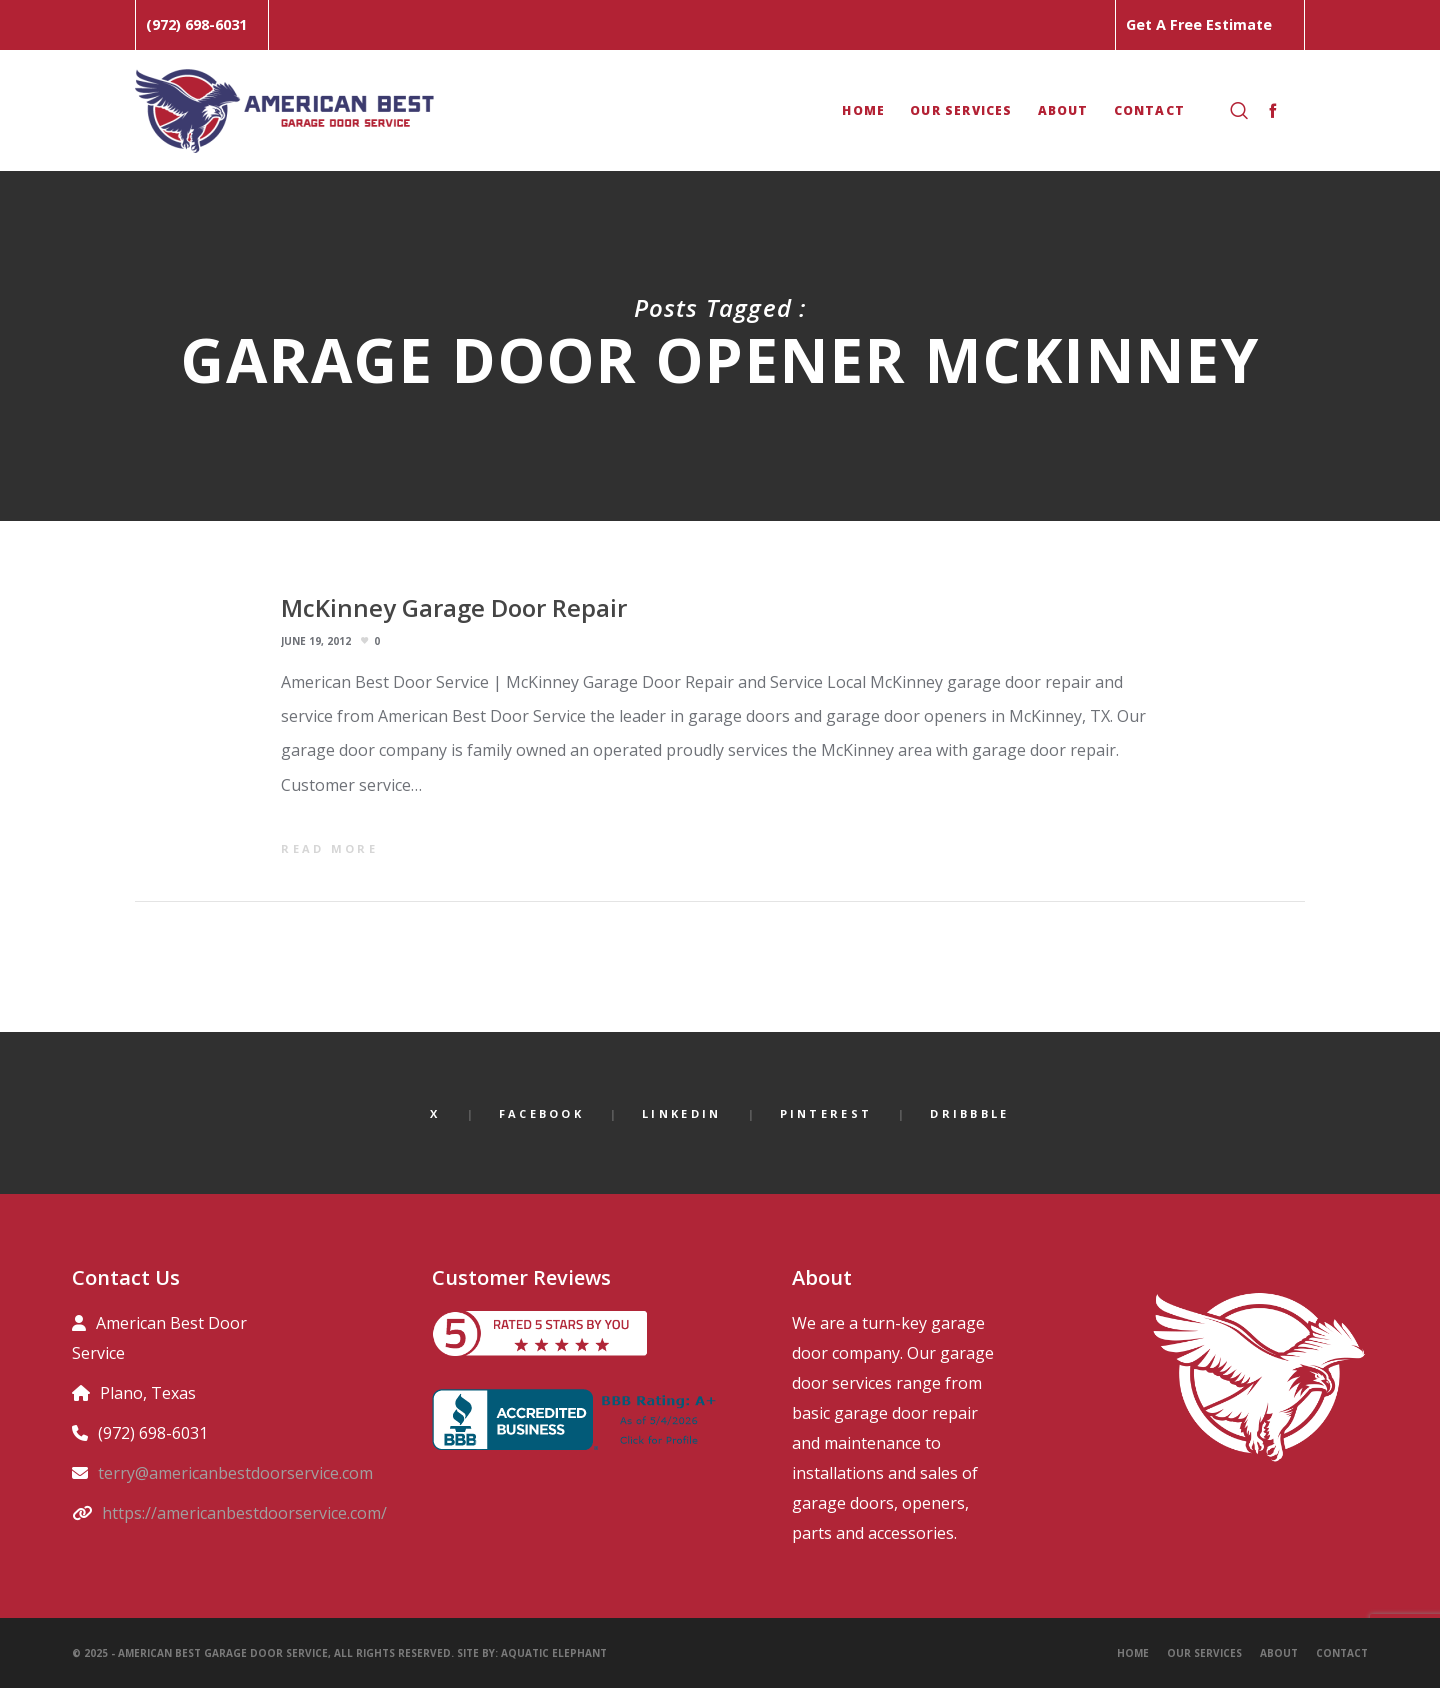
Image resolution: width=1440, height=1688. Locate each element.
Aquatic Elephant (555, 1653)
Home (1133, 1653)
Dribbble (969, 1113)
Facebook (541, 1113)
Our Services (1204, 1653)
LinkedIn (681, 1113)
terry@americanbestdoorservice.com (235, 1473)
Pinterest (826, 1113)
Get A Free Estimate (1199, 24)
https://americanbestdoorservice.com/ (244, 1513)
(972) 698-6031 (196, 24)
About (1279, 1653)
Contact (1342, 1653)
